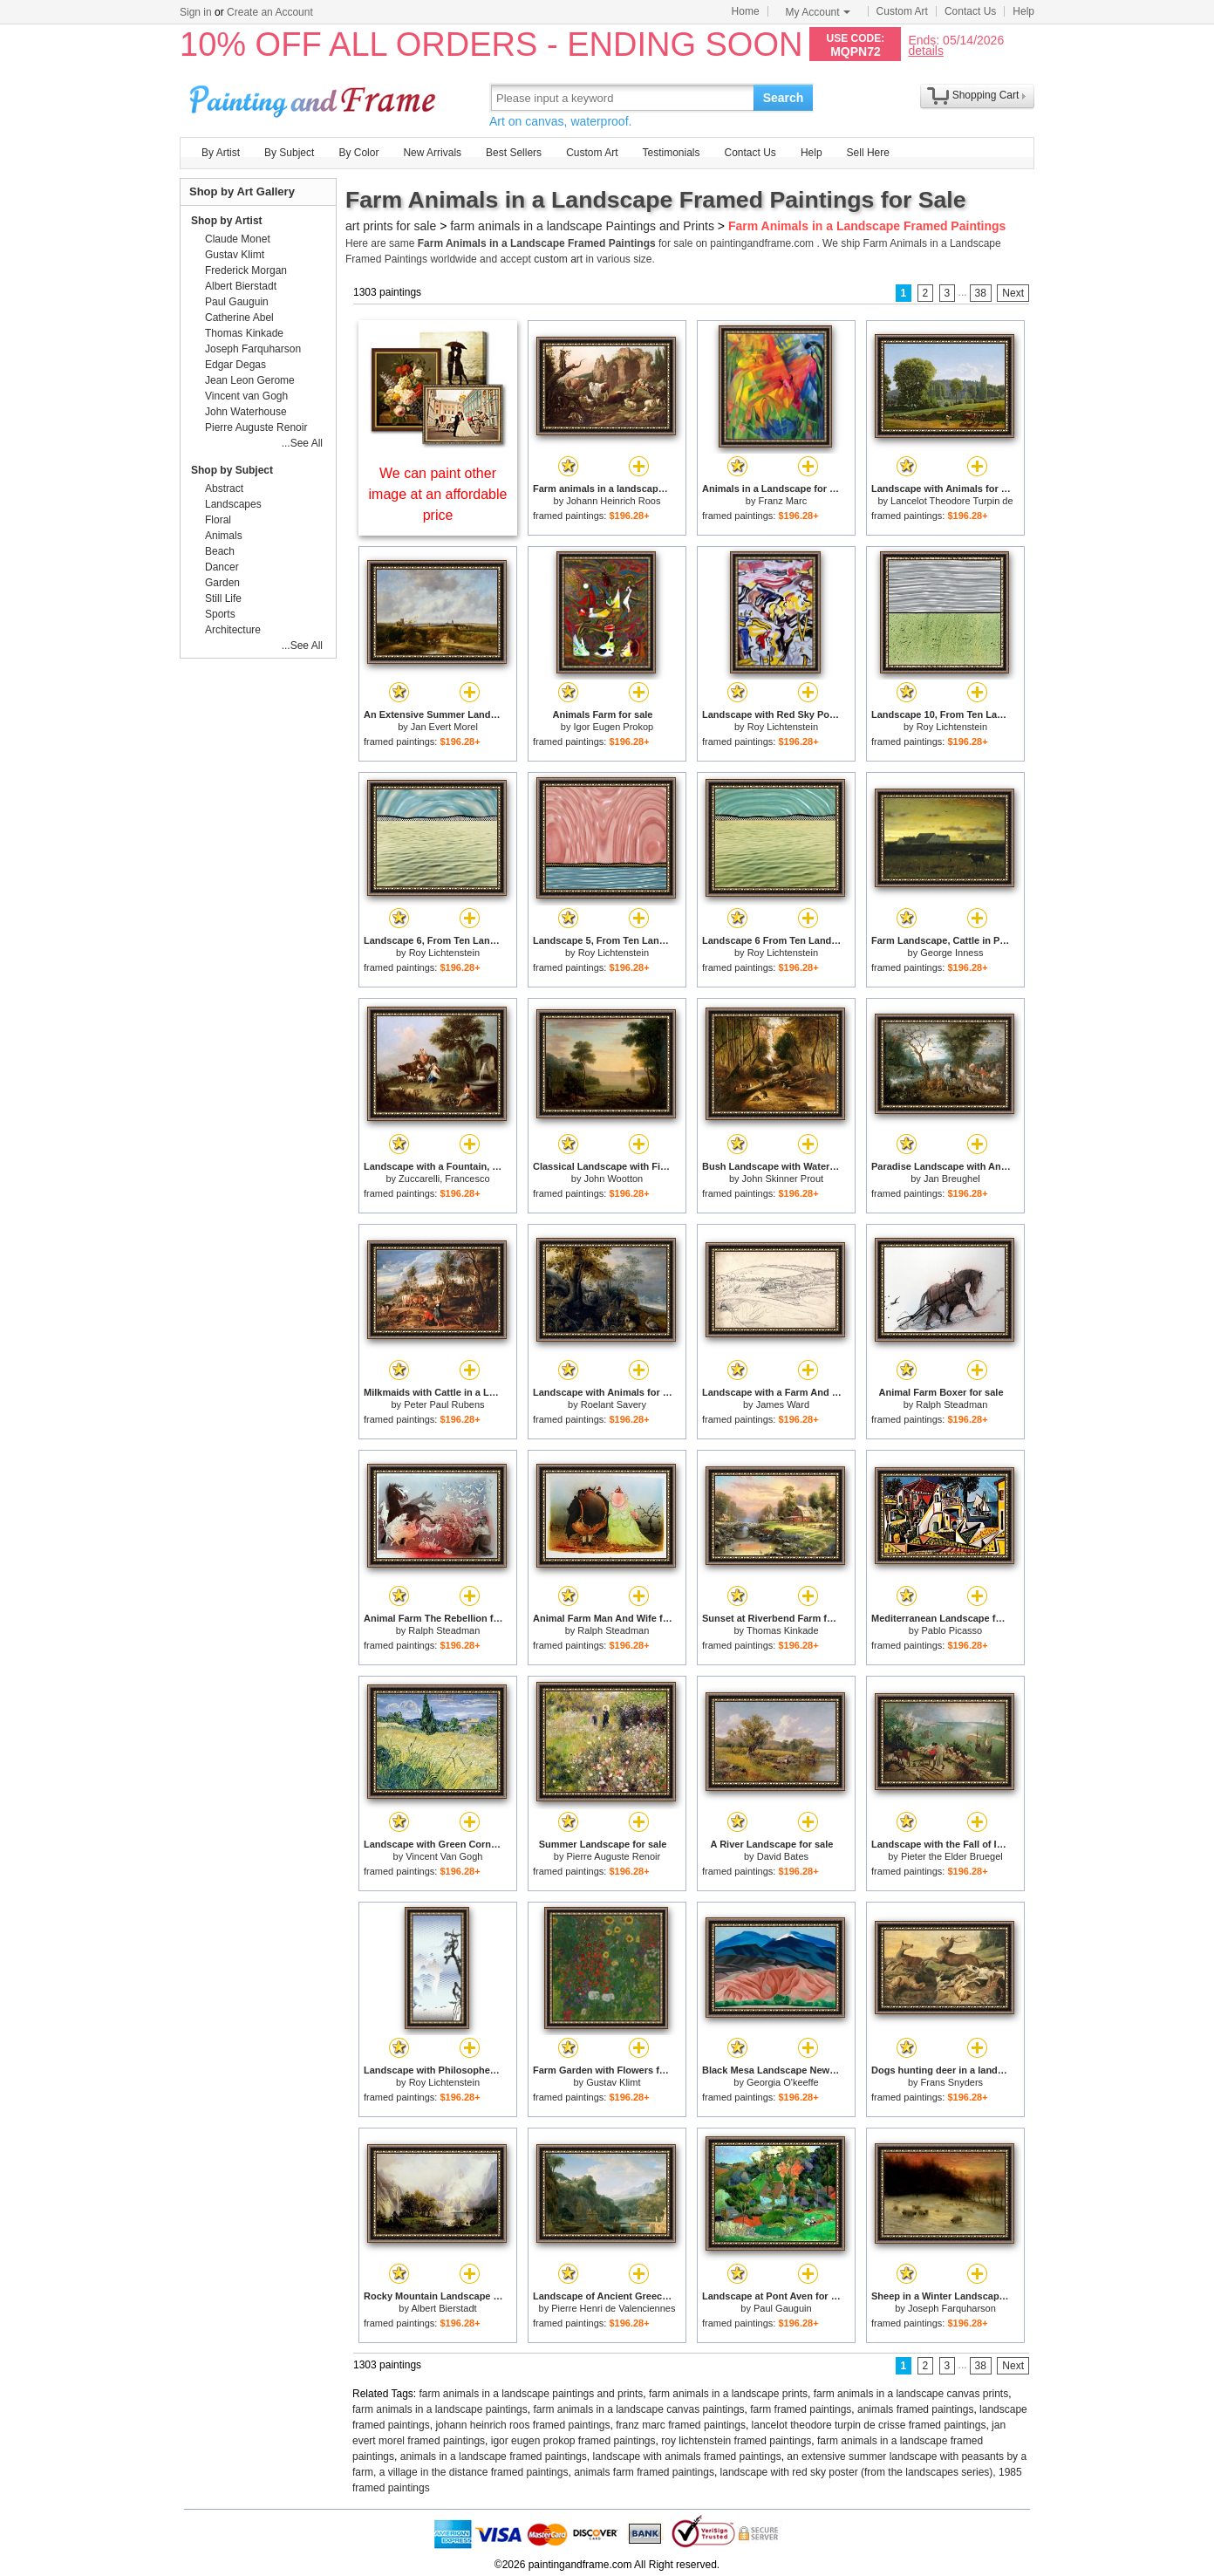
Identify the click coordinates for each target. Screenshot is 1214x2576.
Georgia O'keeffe (783, 2082)
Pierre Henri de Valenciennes (613, 2308)
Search (783, 98)
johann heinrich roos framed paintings (522, 2425)
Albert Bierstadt (443, 2308)
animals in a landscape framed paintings (493, 2456)
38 (980, 293)
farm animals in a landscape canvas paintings (638, 2409)
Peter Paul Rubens (444, 1404)
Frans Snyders (952, 2082)
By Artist (220, 153)
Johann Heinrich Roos (613, 500)
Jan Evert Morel (444, 726)
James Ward (782, 1404)
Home (746, 11)
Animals (223, 536)
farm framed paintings (800, 2409)
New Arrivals (432, 153)
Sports (220, 614)
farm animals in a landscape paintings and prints (531, 2394)
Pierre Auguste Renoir (614, 1856)
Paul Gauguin (783, 2308)
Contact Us (970, 11)
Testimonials (670, 153)
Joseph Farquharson (952, 2308)
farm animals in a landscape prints (728, 2394)
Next (1013, 293)
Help (1023, 11)
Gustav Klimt (613, 2082)
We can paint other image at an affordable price (438, 494)
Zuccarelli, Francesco (444, 1178)
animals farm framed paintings (644, 2472)
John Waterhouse (246, 412)
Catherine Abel (239, 317)
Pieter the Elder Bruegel (952, 1856)
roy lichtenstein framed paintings (736, 2441)
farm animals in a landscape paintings (440, 2409)
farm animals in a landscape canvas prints (911, 2394)
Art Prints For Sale (315, 97)
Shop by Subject (232, 470)
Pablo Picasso (951, 1630)
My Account (818, 12)
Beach (220, 551)
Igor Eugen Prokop (613, 726)
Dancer (222, 567)
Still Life (223, 598)
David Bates (782, 1856)
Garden (222, 583)
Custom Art (902, 11)
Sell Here (868, 153)
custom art (558, 259)
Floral (218, 520)
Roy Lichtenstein (782, 726)
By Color (358, 153)
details (925, 50)
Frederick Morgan (246, 270)
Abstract (224, 488)
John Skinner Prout (783, 1178)
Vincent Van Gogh (444, 1856)
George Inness (951, 952)
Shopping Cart (986, 95)
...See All (302, 443)
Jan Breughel (952, 1178)
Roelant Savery (613, 1404)
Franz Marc (783, 500)
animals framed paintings (915, 2409)
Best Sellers (514, 153)
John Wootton (614, 1178)
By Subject (289, 153)
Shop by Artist (227, 221)
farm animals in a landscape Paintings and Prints (582, 226)
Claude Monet (237, 239)
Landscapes (233, 504)
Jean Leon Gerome (250, 380)
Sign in (196, 12)
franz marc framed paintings (681, 2425)
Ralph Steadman (951, 1404)
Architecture (233, 630)
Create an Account (270, 12)
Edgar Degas (235, 365)
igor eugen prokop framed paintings (573, 2441)
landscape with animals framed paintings (687, 2456)
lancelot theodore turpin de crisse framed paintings (869, 2425)
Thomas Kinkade (783, 1630)
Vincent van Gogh (246, 396)
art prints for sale (390, 226)
